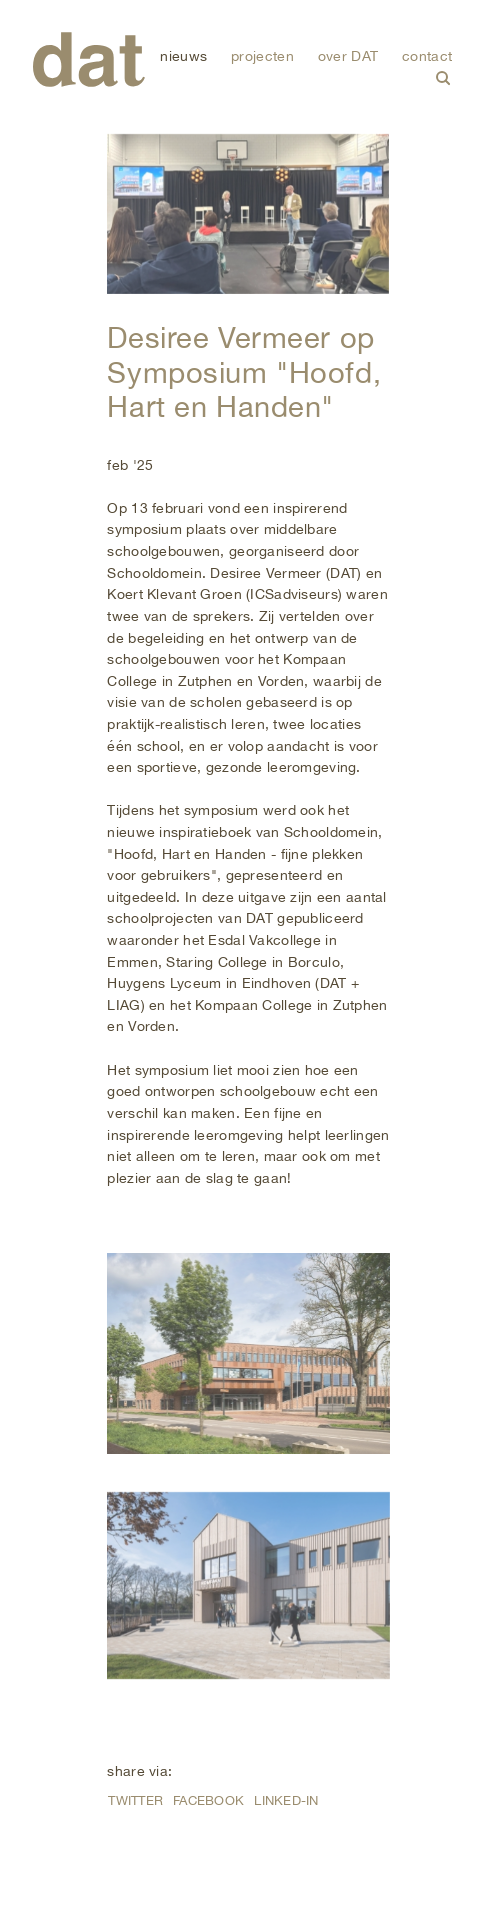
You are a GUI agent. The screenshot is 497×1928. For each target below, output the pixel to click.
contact (427, 55)
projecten (262, 55)
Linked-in (286, 1800)
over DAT (348, 55)
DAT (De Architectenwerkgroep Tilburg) (89, 60)
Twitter (135, 1800)
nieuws (183, 55)
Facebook (208, 1800)
